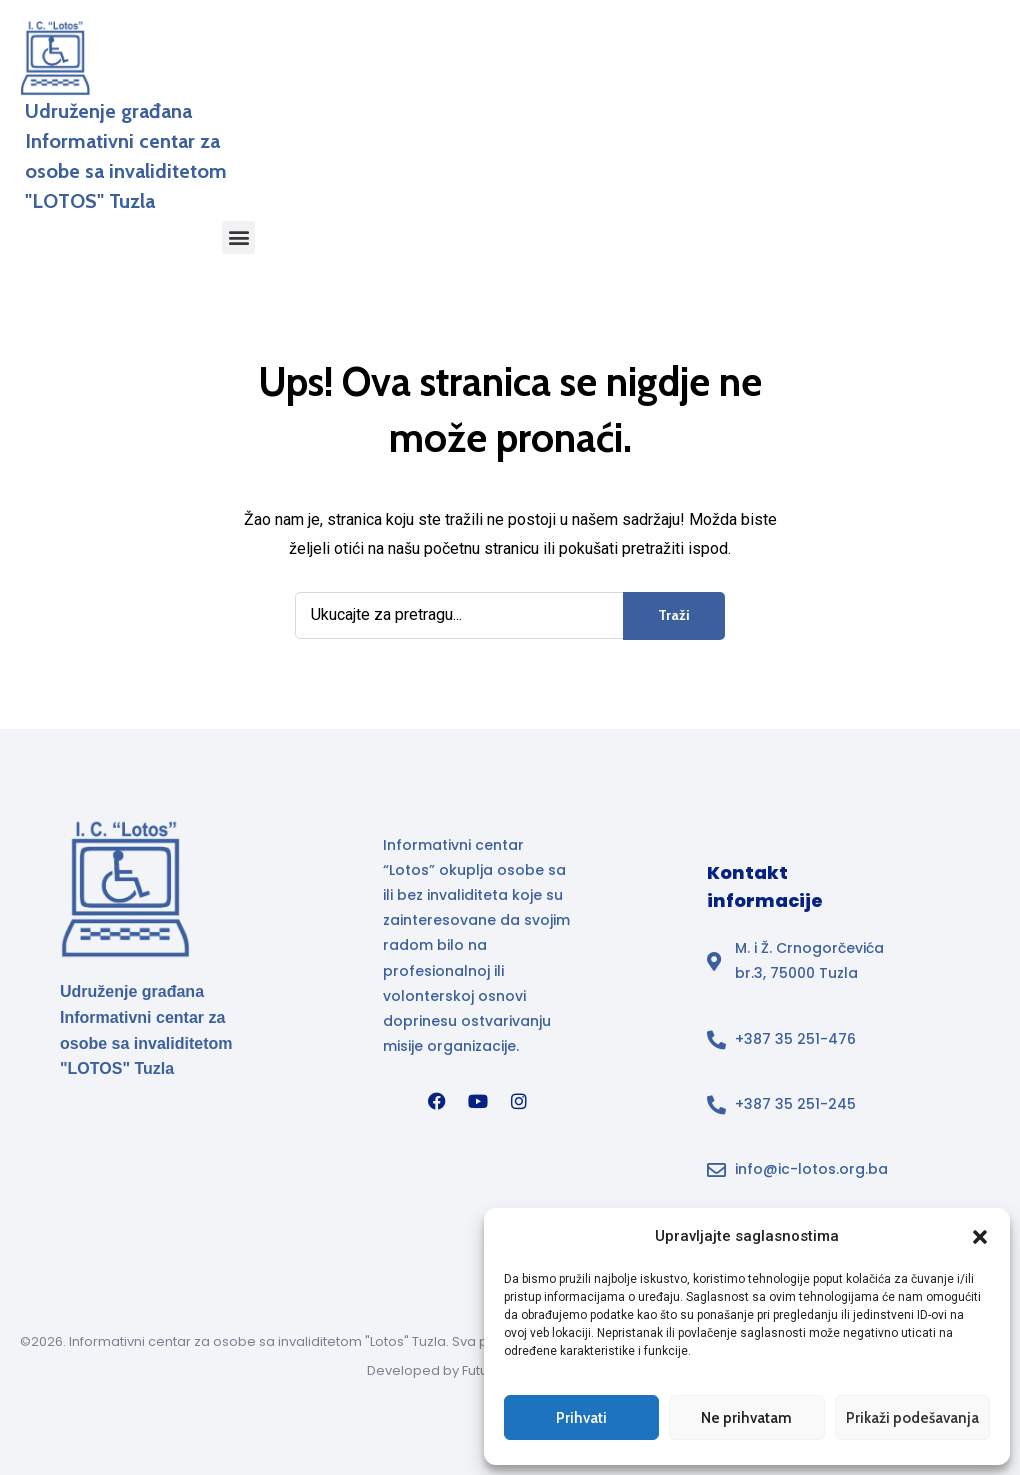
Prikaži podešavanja (912, 1418)
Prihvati (581, 1418)
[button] (980, 1237)
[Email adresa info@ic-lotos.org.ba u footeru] (804, 1169)
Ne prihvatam (746, 1418)
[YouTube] (478, 1101)
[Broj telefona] (804, 1039)
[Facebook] (437, 1101)
